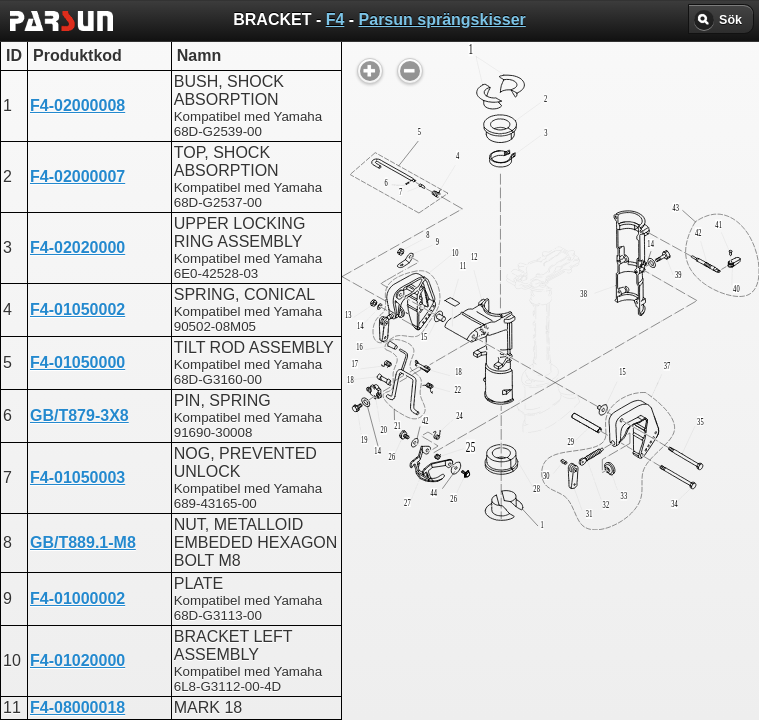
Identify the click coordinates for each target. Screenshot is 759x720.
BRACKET (306, 505)
